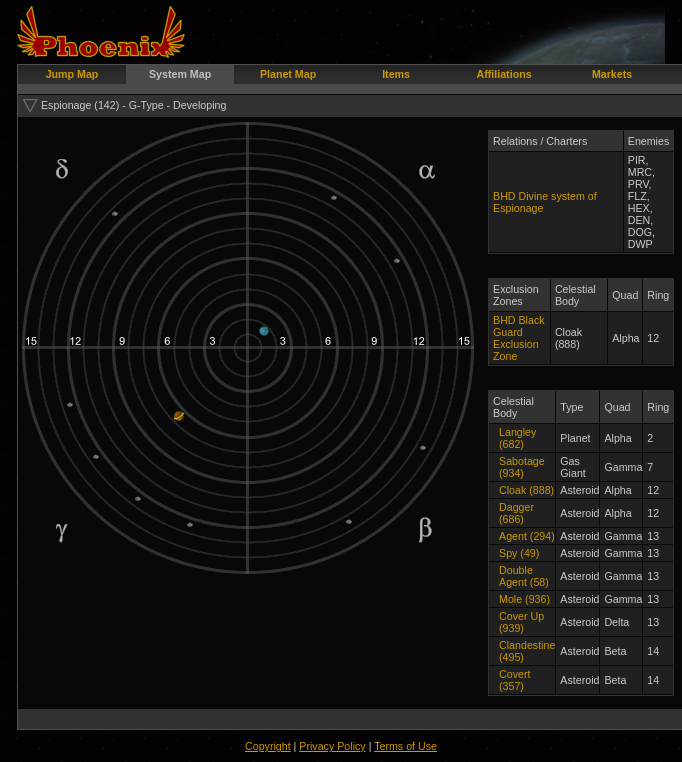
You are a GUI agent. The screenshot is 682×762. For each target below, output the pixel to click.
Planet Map (288, 74)
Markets (612, 74)
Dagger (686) (516, 513)
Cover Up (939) (521, 622)
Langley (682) (517, 438)
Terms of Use (405, 746)
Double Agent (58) (524, 576)
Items (396, 74)
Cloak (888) (526, 490)
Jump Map (72, 74)
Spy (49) (519, 553)
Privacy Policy (332, 746)
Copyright (268, 746)
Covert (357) (514, 680)
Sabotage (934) (522, 467)
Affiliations (504, 74)
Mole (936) (524, 599)
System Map (180, 74)
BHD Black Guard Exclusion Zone (519, 338)
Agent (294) (527, 536)
